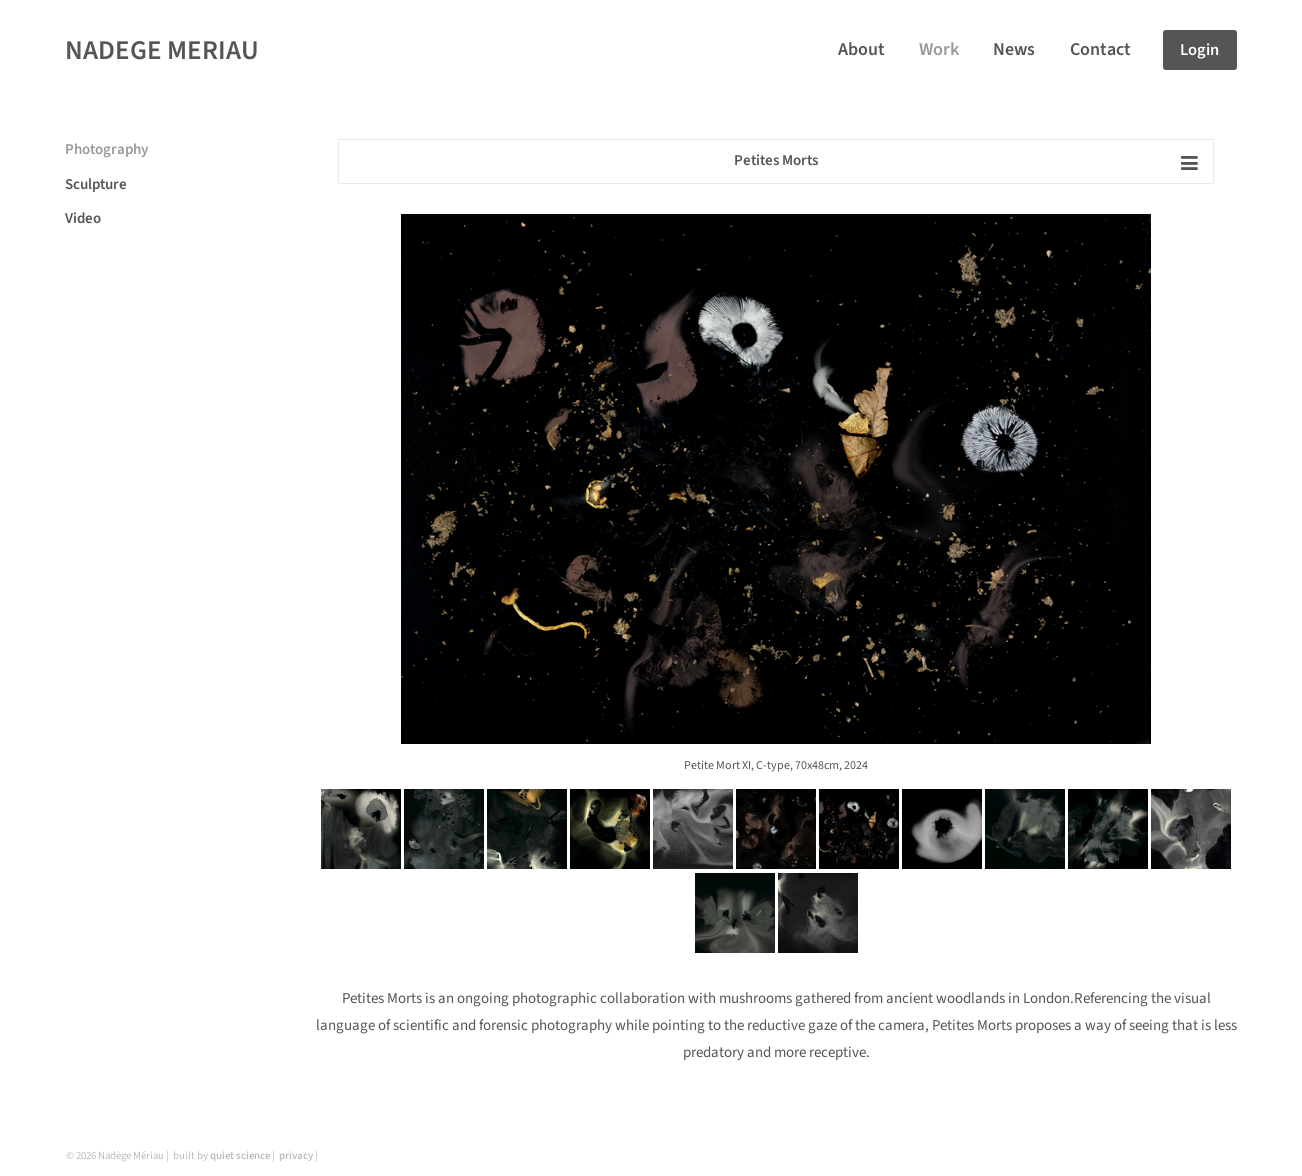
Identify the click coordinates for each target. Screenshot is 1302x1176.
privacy (296, 1155)
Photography (106, 149)
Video (83, 218)
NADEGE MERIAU (162, 50)
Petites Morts (776, 160)
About (861, 49)
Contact (1100, 49)
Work (939, 49)
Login (1199, 50)
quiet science (240, 1155)
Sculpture (96, 184)
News (1014, 49)
